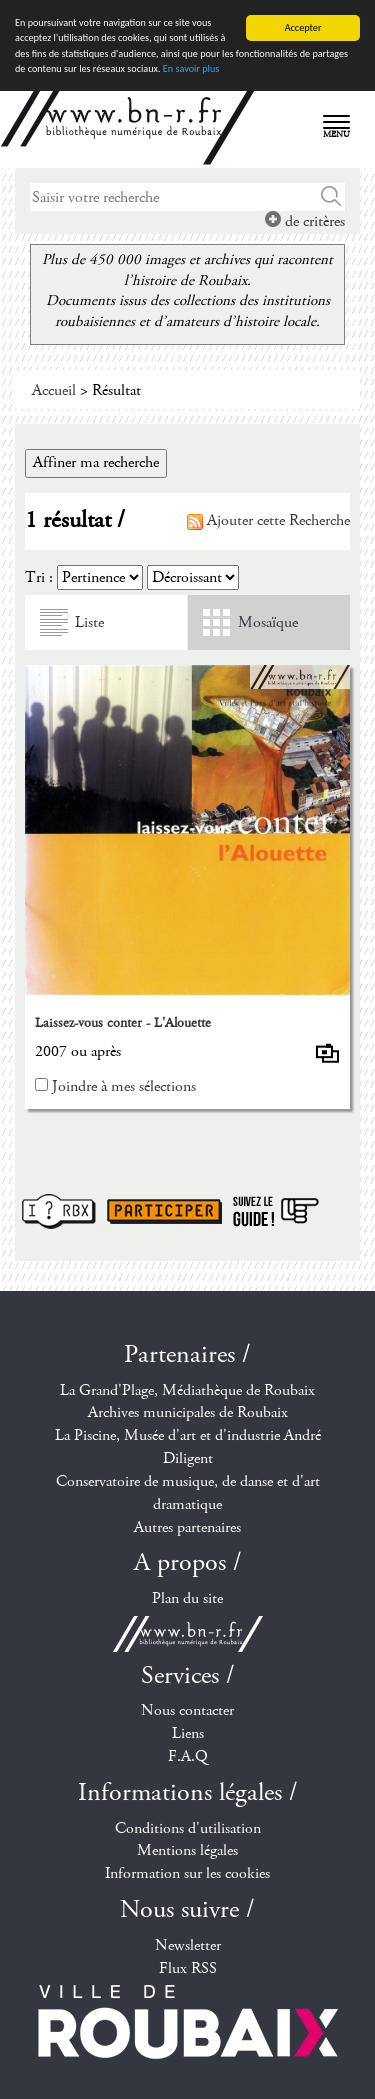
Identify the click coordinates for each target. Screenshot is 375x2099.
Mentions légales (187, 1850)
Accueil (54, 390)
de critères (305, 221)
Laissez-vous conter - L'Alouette (123, 1023)
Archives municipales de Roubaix (188, 1412)
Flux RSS (188, 1968)
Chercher (331, 197)
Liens (188, 1733)
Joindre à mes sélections (124, 1086)
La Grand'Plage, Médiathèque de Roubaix (187, 1389)
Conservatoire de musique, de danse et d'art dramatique (188, 1493)
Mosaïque (268, 622)
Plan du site (187, 1598)
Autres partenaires (187, 1527)
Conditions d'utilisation (188, 1828)
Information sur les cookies (187, 1873)
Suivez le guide (276, 1211)
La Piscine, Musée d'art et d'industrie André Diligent (188, 1447)
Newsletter (188, 1945)
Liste (89, 622)
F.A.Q (188, 1756)
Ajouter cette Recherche (268, 520)
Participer (164, 1211)
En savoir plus (191, 68)
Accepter (303, 27)
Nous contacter (187, 1710)
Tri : (39, 577)
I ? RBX (59, 1211)
